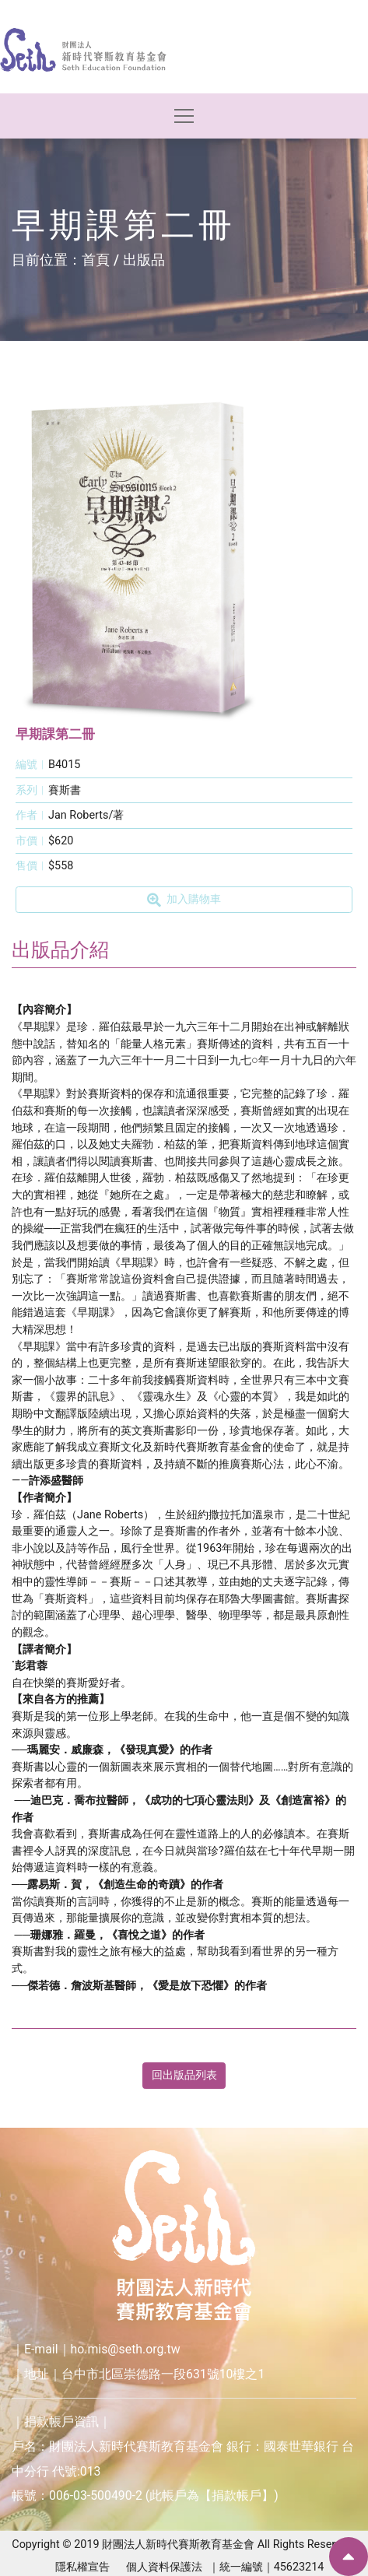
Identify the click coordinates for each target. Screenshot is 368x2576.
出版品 (144, 259)
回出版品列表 (184, 2075)
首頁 (96, 259)
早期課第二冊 (55, 734)
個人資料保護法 (164, 2567)
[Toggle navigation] (184, 115)
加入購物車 (184, 900)
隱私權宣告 (82, 2567)
